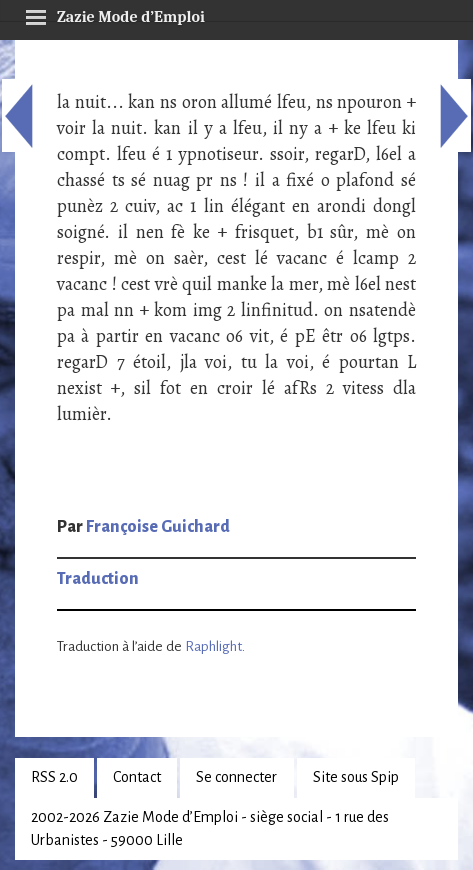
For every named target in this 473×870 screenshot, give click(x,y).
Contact (137, 777)
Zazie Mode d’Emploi (115, 14)
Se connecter (236, 777)
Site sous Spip (356, 777)
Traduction (98, 579)
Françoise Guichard (158, 527)
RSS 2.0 (54, 777)
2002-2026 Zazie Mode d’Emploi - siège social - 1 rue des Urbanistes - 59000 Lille (210, 828)
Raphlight (213, 646)
